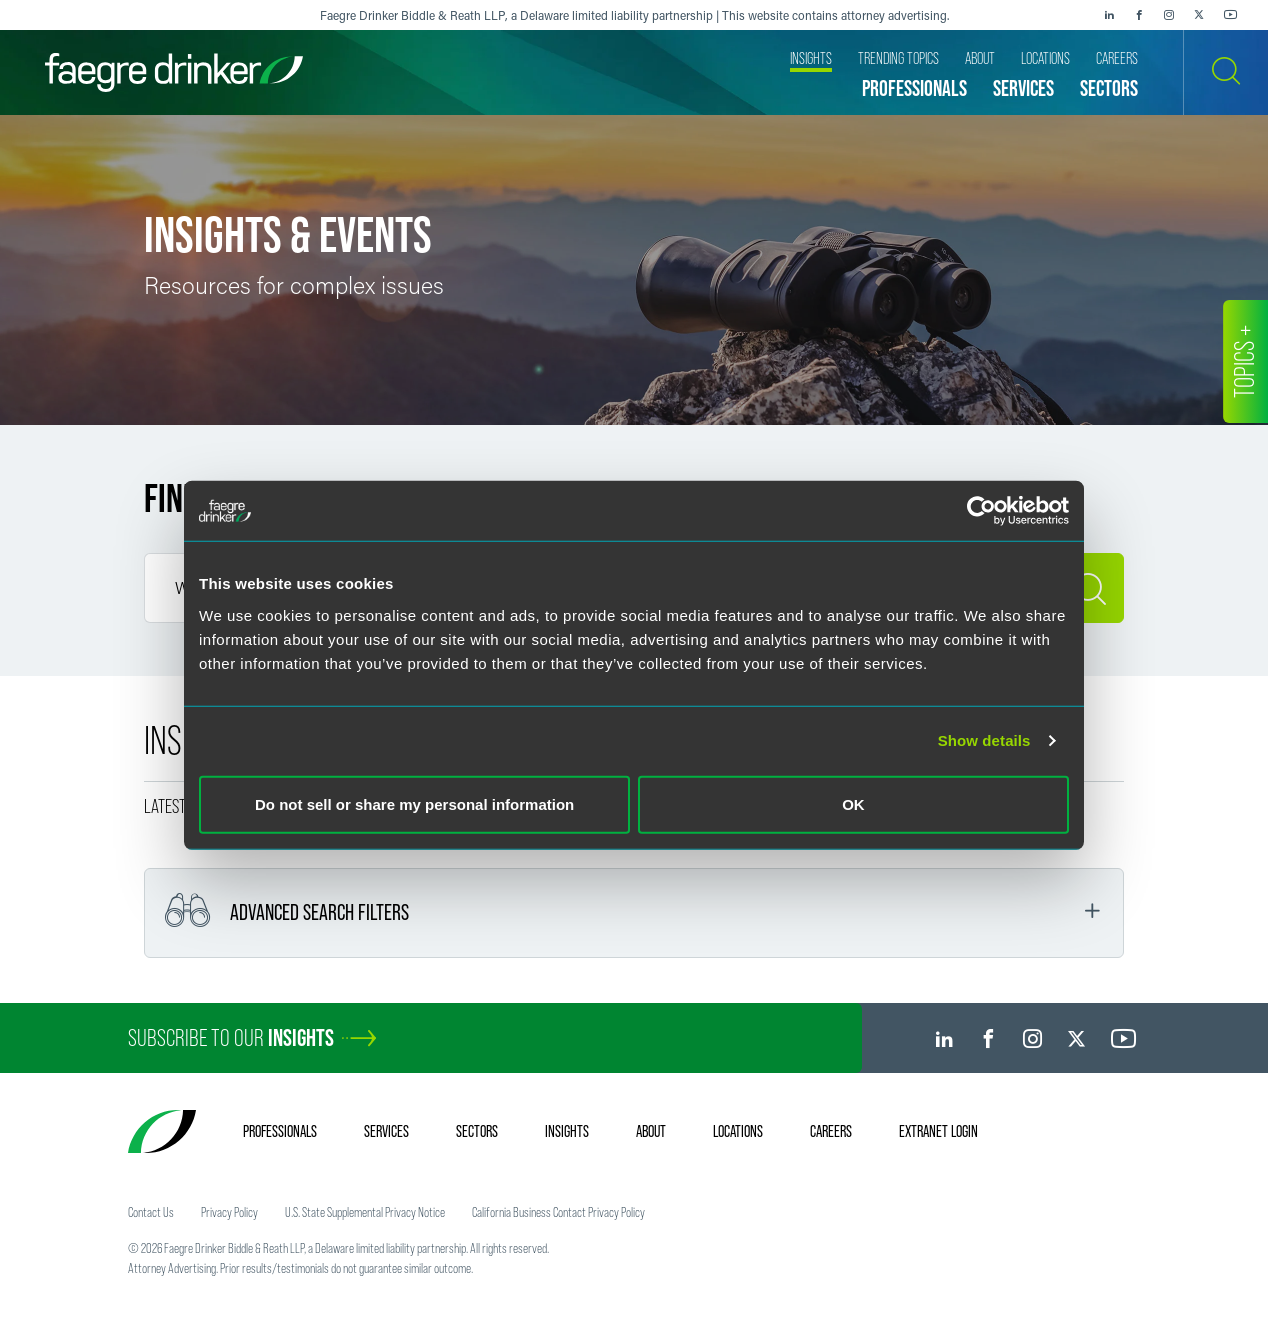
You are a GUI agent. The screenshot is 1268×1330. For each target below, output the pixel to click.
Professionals (280, 1131)
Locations (738, 1131)
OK (853, 803)
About (651, 1131)
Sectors (477, 1131)
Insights (567, 1131)
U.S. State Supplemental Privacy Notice (365, 1212)
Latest (165, 806)
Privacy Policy (229, 1212)
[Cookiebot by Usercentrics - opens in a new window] (981, 511)
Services (386, 1131)
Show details (984, 740)
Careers (831, 1131)
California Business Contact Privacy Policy (558, 1212)
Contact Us (151, 1212)
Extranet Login (938, 1131)
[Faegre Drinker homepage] (174, 72)
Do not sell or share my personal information (414, 803)
